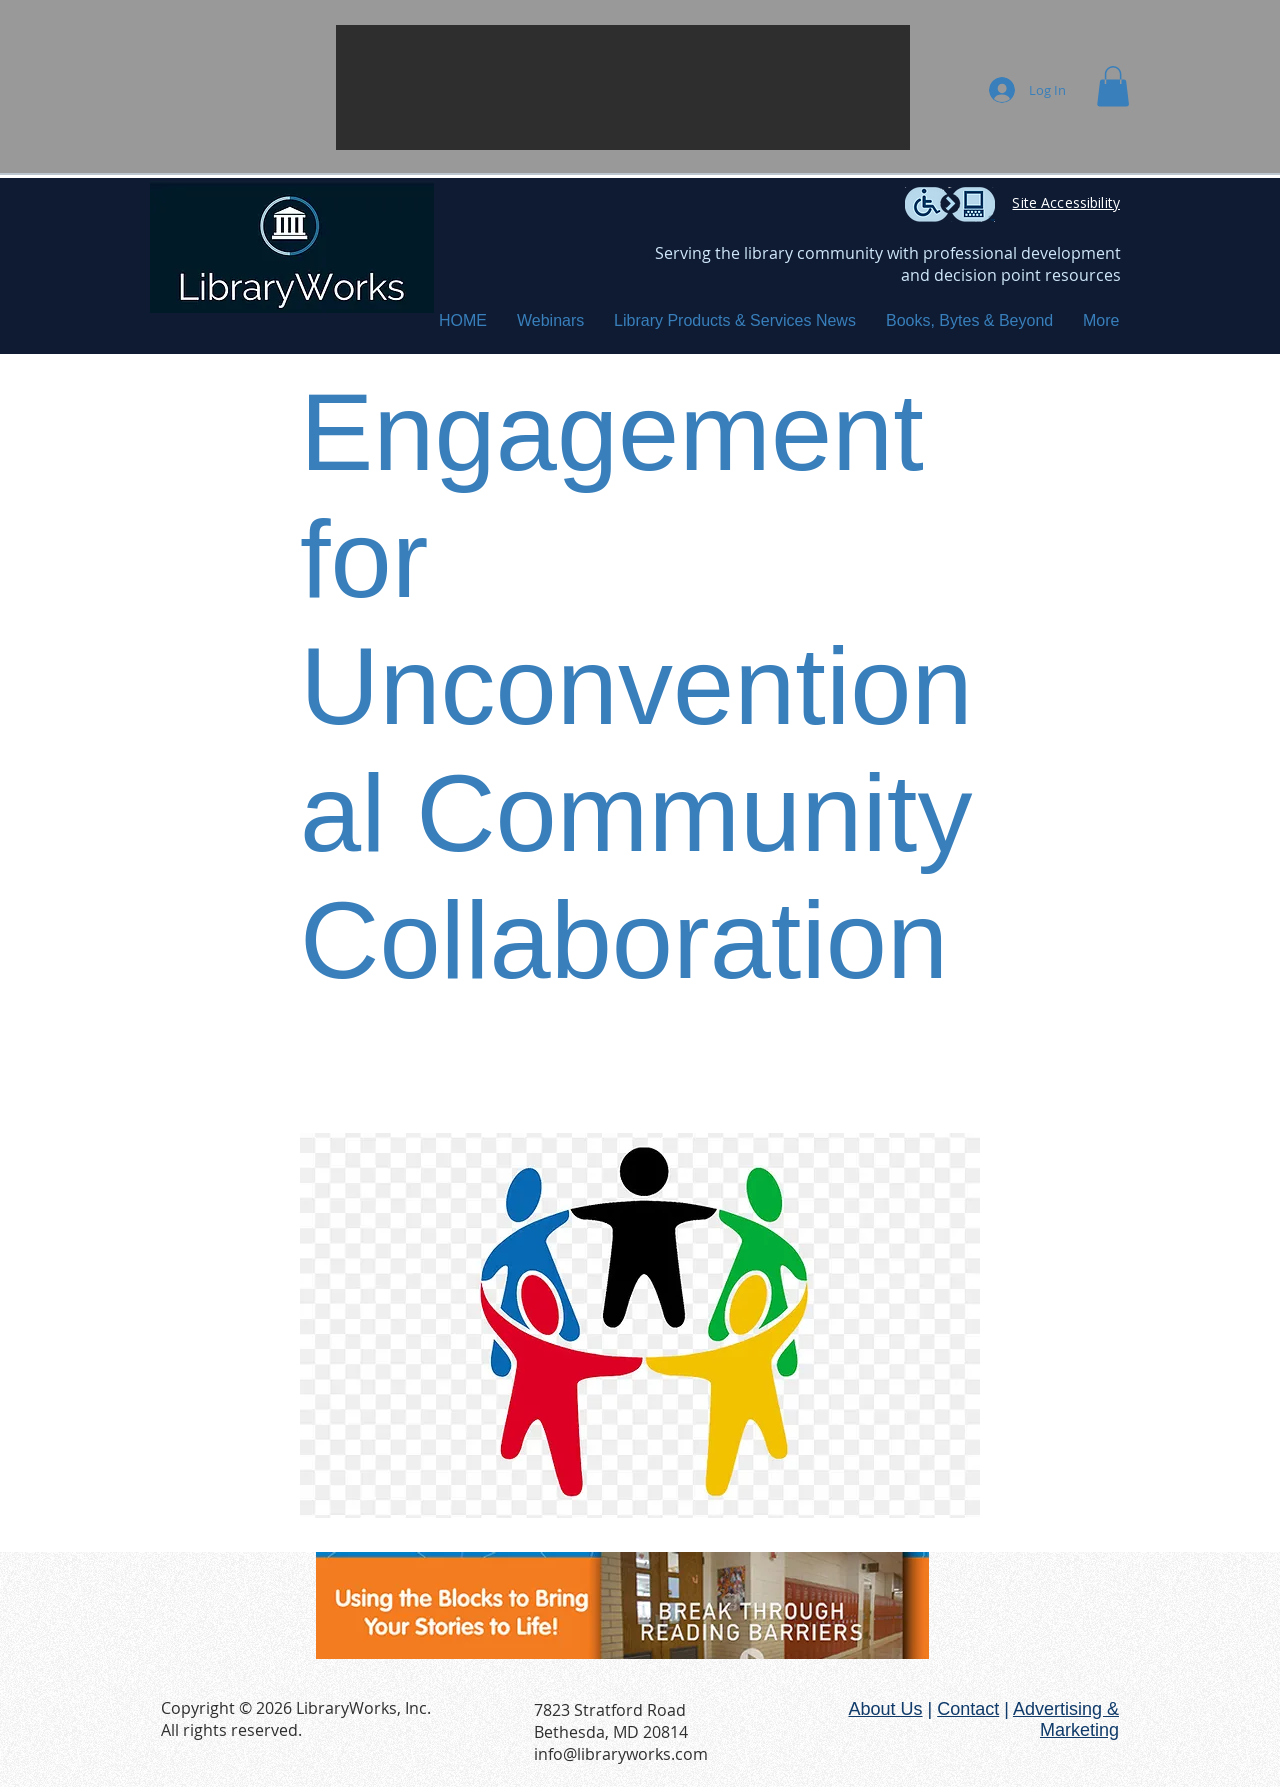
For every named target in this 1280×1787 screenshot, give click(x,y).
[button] (623, 87)
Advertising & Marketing (1066, 1719)
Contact (968, 1709)
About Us (885, 1709)
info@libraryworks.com (621, 1754)
